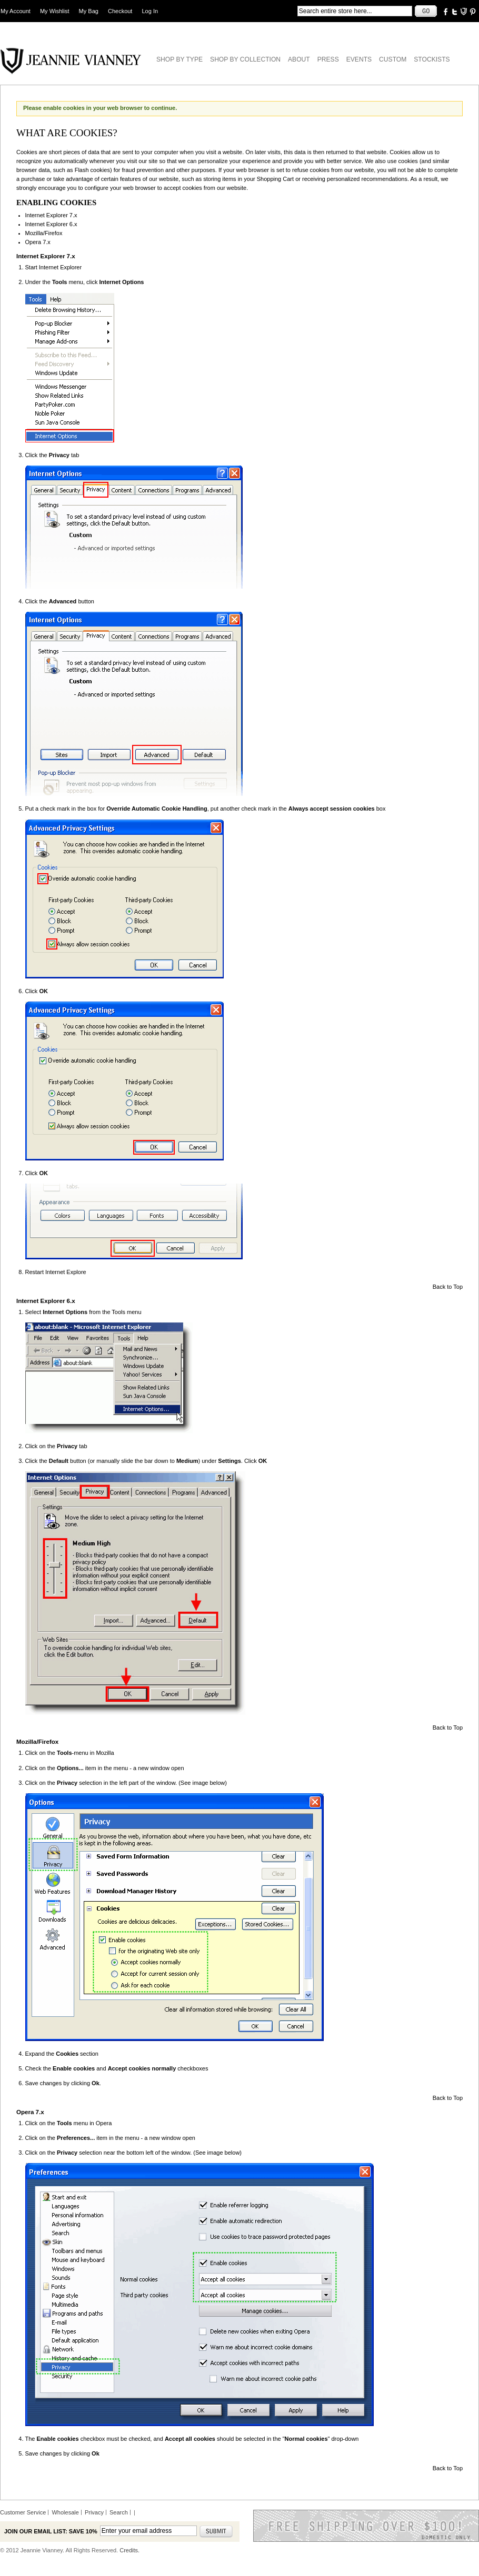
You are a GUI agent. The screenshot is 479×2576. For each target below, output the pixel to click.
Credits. (129, 2550)
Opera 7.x (38, 242)
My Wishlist (54, 11)
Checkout (120, 11)
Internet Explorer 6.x (51, 224)
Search (118, 2512)
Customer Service (23, 2512)
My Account (16, 11)
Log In (150, 11)
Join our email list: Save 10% (50, 2531)
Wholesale (65, 2512)
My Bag (88, 11)
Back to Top (448, 1287)
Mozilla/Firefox (44, 233)
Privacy (94, 2512)
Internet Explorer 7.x (51, 215)
